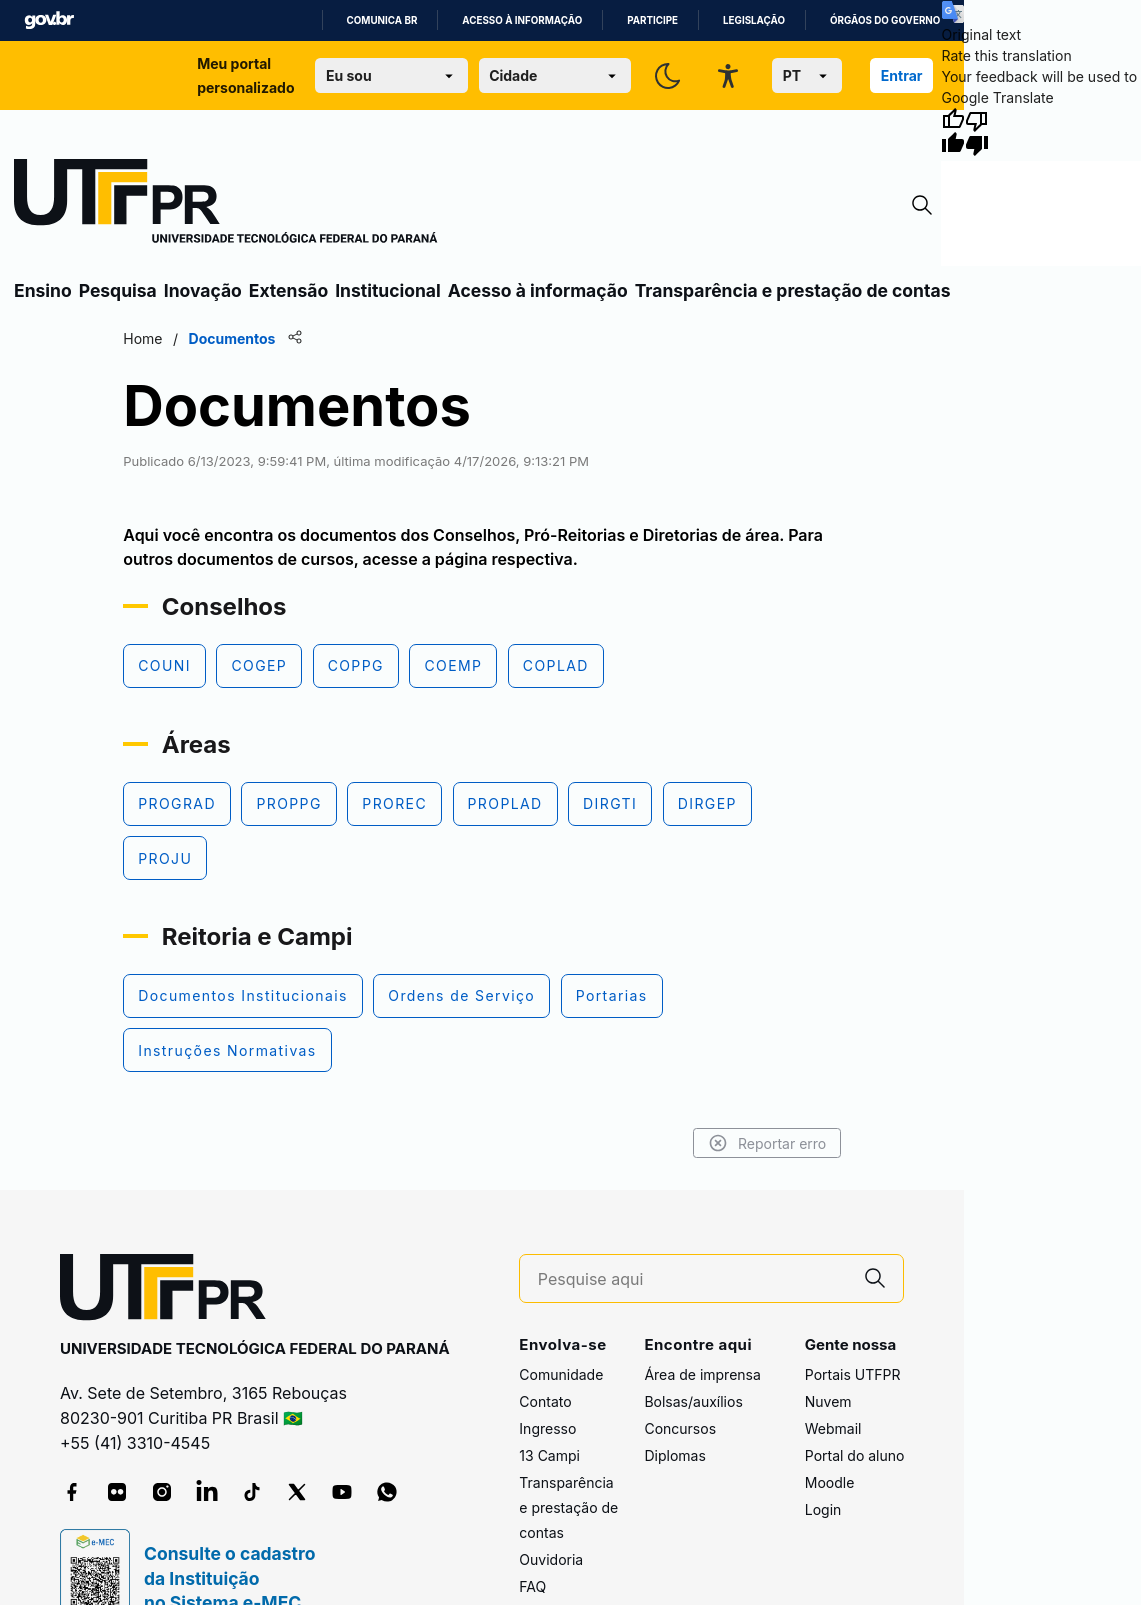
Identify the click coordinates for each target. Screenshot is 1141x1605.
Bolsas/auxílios (693, 1401)
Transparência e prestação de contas (793, 290)
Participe (652, 20)
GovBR (49, 20)
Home (142, 338)
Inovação (203, 290)
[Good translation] (953, 132)
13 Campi (549, 1455)
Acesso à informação (522, 20)
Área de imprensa (702, 1374)
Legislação (754, 20)
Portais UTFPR (853, 1374)
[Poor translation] (977, 132)
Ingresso (547, 1428)
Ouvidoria (551, 1559)
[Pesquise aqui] (693, 1279)
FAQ (532, 1586)
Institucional (388, 290)
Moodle (830, 1482)
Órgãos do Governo (885, 20)
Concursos (680, 1428)
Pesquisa (118, 290)
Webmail (833, 1428)
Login (823, 1509)
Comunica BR (382, 20)
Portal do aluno (855, 1455)
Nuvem (828, 1401)
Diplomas (674, 1455)
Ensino (43, 290)
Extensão (288, 290)
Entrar (902, 75)
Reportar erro (767, 1143)
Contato (545, 1401)
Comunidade (561, 1374)
